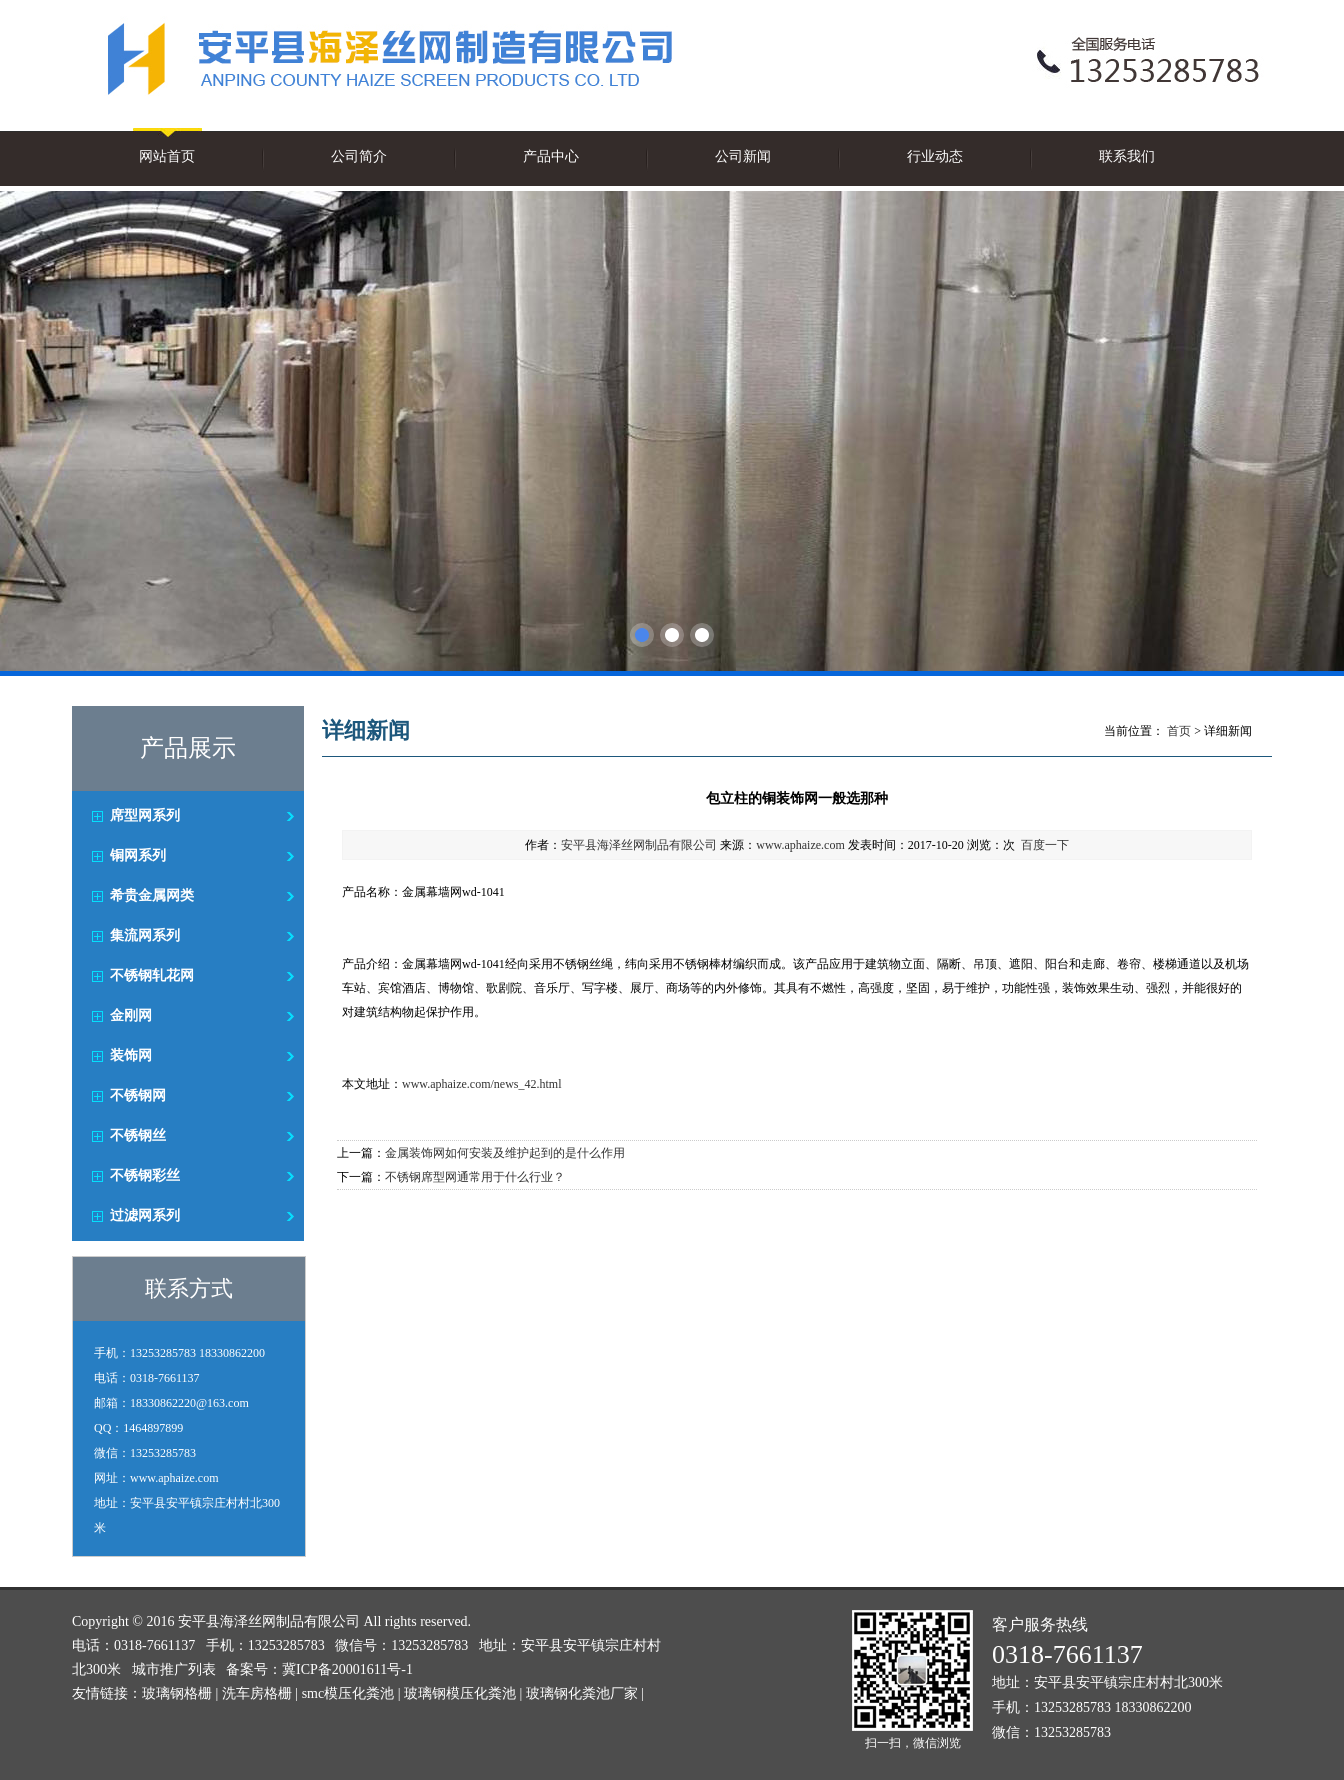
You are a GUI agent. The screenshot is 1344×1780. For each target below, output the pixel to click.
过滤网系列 (145, 1215)
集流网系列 (145, 935)
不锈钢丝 (138, 1135)
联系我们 (1127, 156)
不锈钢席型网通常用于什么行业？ (475, 1177)
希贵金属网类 (152, 895)
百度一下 (1045, 845)
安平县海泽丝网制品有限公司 (639, 845)
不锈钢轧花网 (152, 975)
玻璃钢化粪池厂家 (582, 1693)
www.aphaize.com (800, 845)
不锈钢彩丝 (145, 1175)
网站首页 (167, 156)
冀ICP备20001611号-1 (347, 1669)
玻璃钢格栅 (177, 1693)
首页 (1179, 731)
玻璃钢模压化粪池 (460, 1693)
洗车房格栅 (257, 1693)
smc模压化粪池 (348, 1693)
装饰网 (131, 1055)
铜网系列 (138, 855)
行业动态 (935, 156)
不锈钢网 (138, 1095)
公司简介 (359, 156)
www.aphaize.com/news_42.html (482, 1084)
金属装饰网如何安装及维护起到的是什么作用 (505, 1153)
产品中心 (551, 156)
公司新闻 (743, 156)
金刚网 (131, 1015)
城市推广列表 (174, 1669)
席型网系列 (145, 815)
